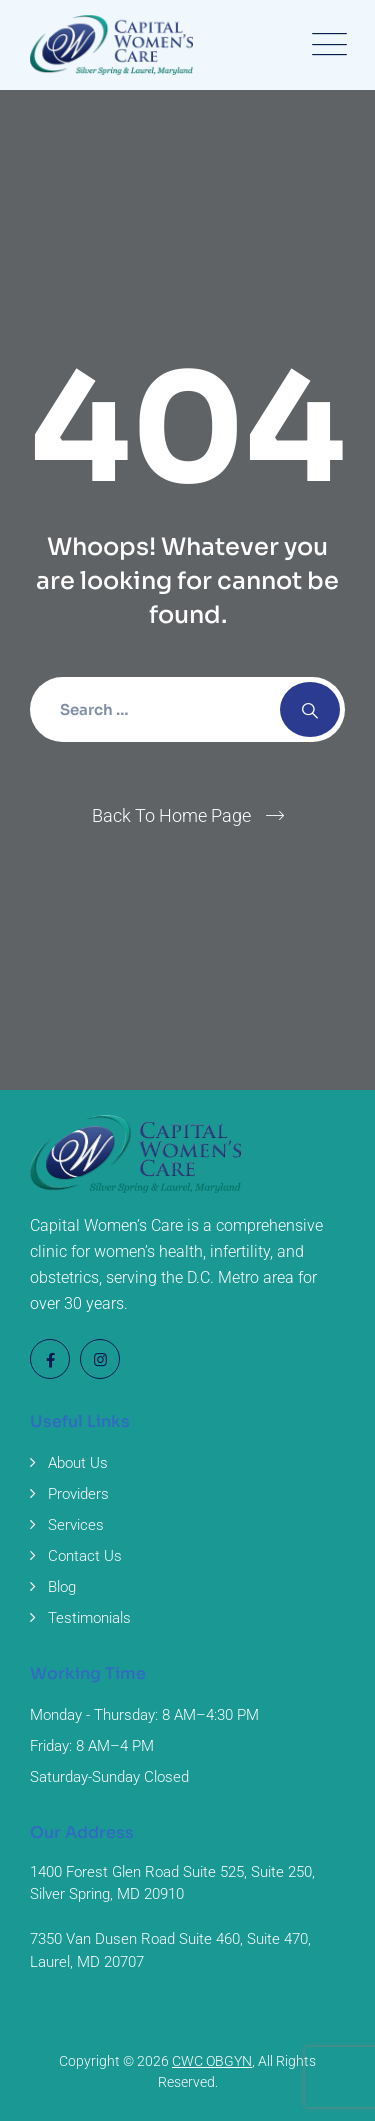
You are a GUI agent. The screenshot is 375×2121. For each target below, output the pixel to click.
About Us (78, 1463)
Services (76, 1525)
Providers (78, 1494)
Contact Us (85, 1556)
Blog (62, 1587)
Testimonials (89, 1618)
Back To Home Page (171, 815)
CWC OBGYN (212, 2061)
